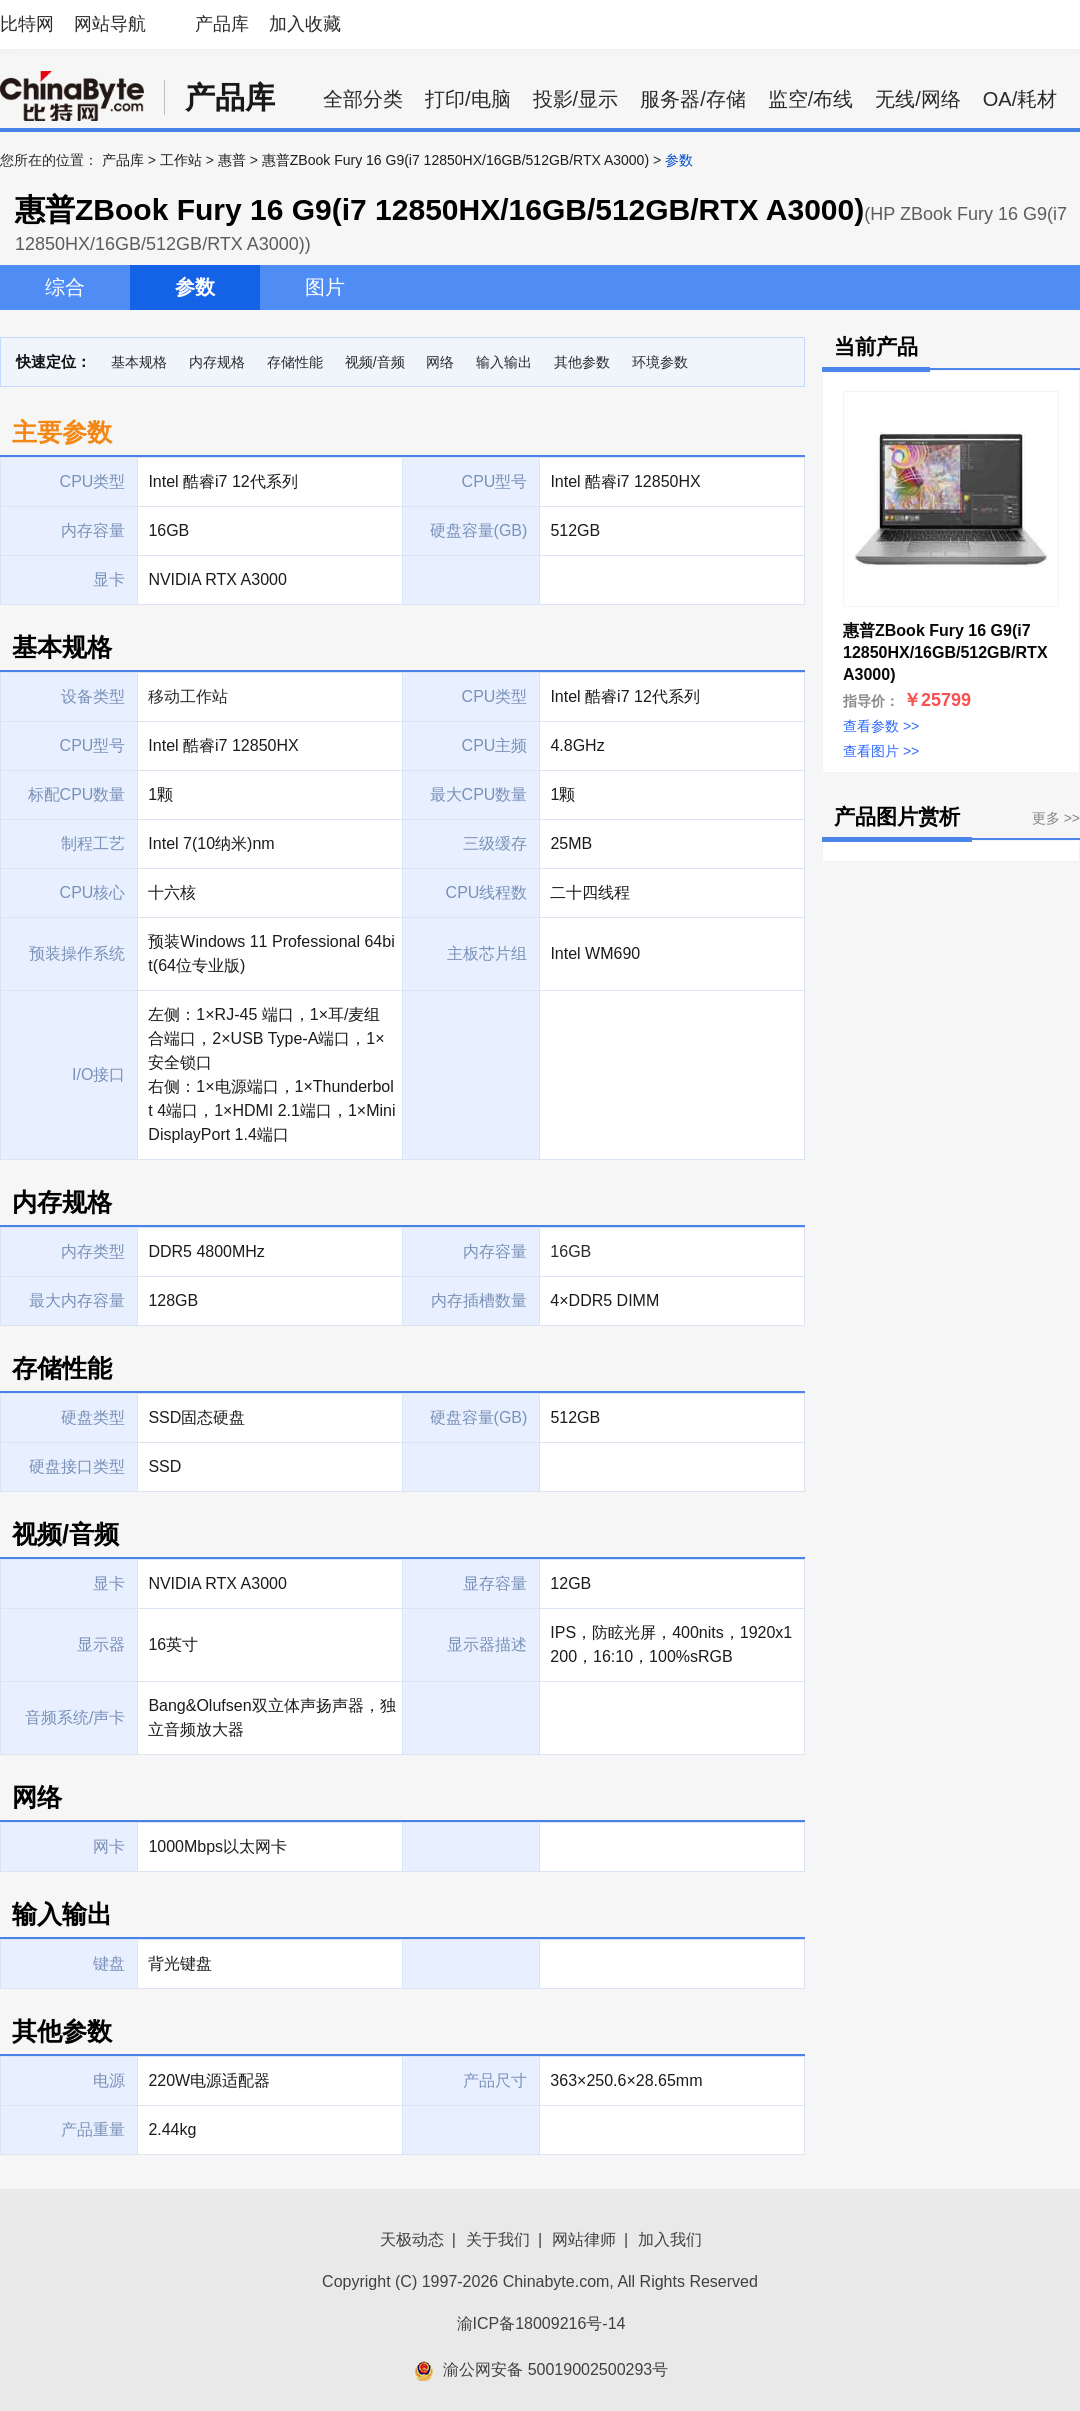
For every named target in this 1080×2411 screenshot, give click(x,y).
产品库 (222, 24)
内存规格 (217, 362)
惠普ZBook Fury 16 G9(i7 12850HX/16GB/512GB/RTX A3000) (455, 160)
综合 (65, 287)
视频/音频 (375, 362)
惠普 (232, 160)
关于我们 (498, 2239)
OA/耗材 (1020, 99)
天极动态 (412, 2239)
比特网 (27, 24)
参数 (195, 287)
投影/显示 (576, 99)
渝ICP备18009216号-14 (541, 2323)
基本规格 (139, 362)
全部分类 (363, 99)
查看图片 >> (881, 751)
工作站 (181, 160)
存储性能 (295, 362)
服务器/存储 (693, 99)
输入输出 (504, 362)
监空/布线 (811, 99)
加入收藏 (305, 24)
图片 (325, 287)
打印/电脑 (468, 99)
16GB (570, 1251)
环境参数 (660, 362)
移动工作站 (188, 696)
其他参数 (582, 362)
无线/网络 (918, 99)
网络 (440, 362)
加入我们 (670, 2239)
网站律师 (584, 2239)
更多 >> (1056, 818)
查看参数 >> (881, 726)
